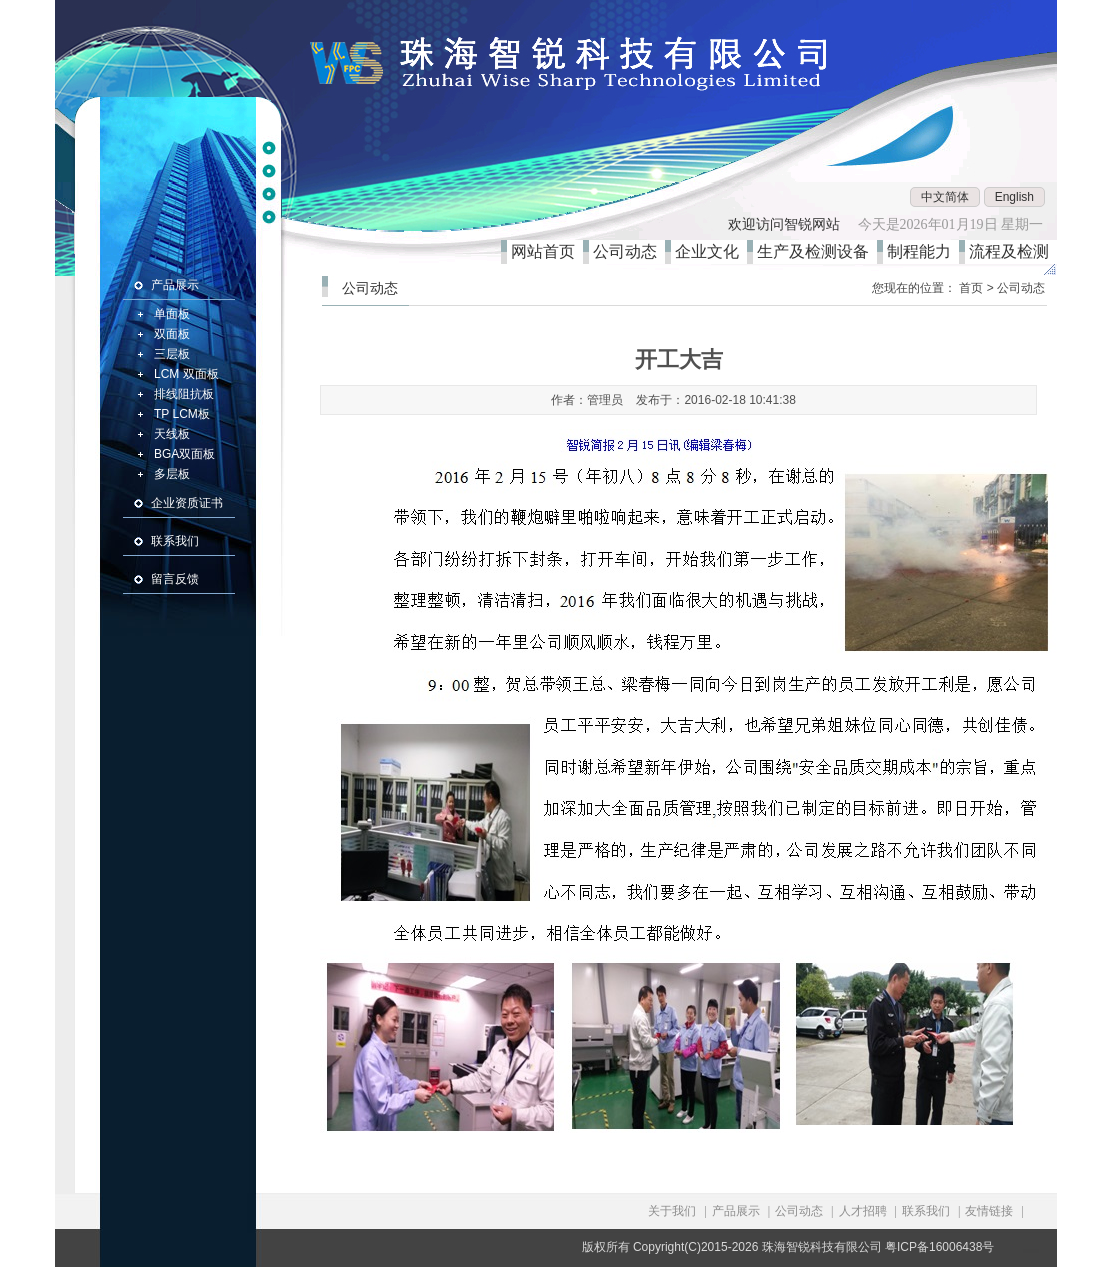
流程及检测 (1013, 251)
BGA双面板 (184, 454)
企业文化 (711, 251)
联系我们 (175, 541)
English (1014, 197)
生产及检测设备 (817, 251)
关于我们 (672, 1211)
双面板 (172, 334)
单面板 (172, 314)
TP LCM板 (182, 414)
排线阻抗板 (184, 394)
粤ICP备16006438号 (939, 1247)
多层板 (172, 474)
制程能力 (923, 251)
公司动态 (629, 251)
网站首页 (547, 251)
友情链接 (989, 1211)
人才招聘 (863, 1211)
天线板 (172, 434)
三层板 (172, 354)
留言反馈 (175, 579)
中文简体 (945, 197)
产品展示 (175, 285)
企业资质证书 (187, 503)
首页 (971, 288)
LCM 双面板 (186, 374)
